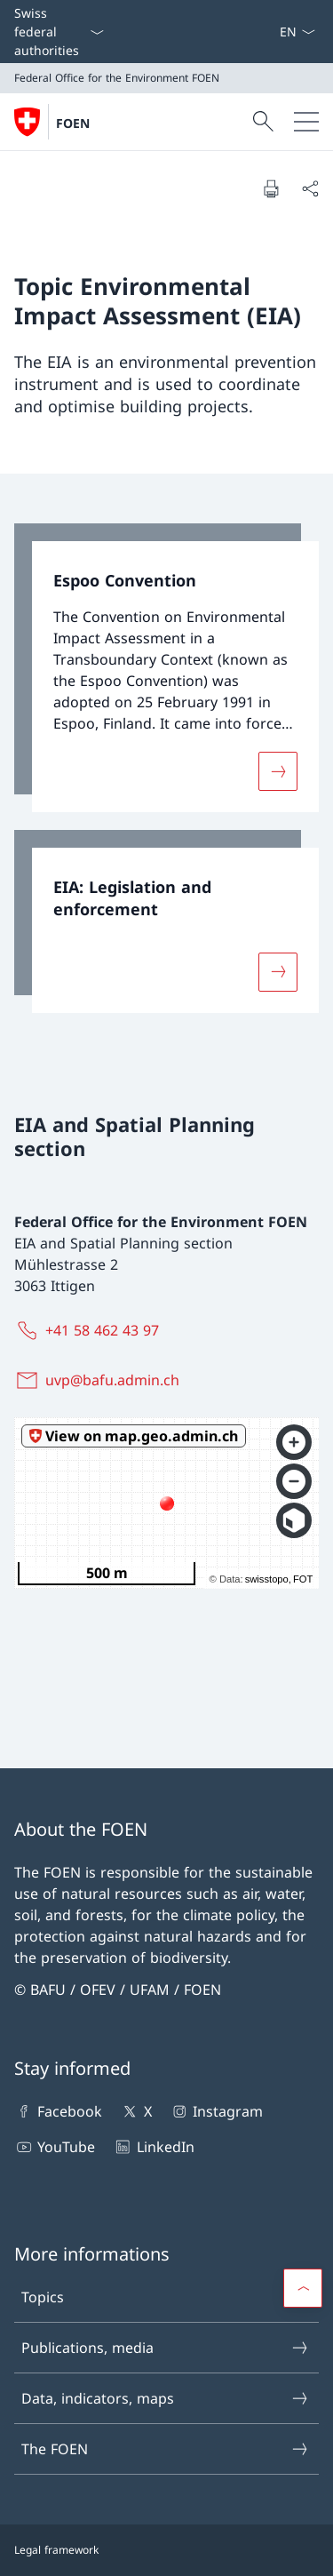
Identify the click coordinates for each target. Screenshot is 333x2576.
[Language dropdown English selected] (297, 31)
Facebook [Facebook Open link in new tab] (58, 2111)
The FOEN (165, 2449)
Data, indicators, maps (165, 2398)
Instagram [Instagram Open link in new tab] (216, 2111)
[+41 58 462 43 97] (90, 1330)
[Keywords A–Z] (271, 31)
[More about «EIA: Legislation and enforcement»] (277, 972)
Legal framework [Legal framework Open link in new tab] (56, 2549)
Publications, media (165, 2347)
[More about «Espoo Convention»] (277, 771)
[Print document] (270, 188)
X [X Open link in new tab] (135, 2111)
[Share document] (309, 188)
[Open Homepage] (52, 122)
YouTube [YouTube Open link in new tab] (54, 2147)
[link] (166, 667)
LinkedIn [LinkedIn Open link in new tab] (153, 2147)
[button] (302, 2288)
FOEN (73, 123)
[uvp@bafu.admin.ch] (100, 1380)
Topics (165, 2297)
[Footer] (166, 2550)
